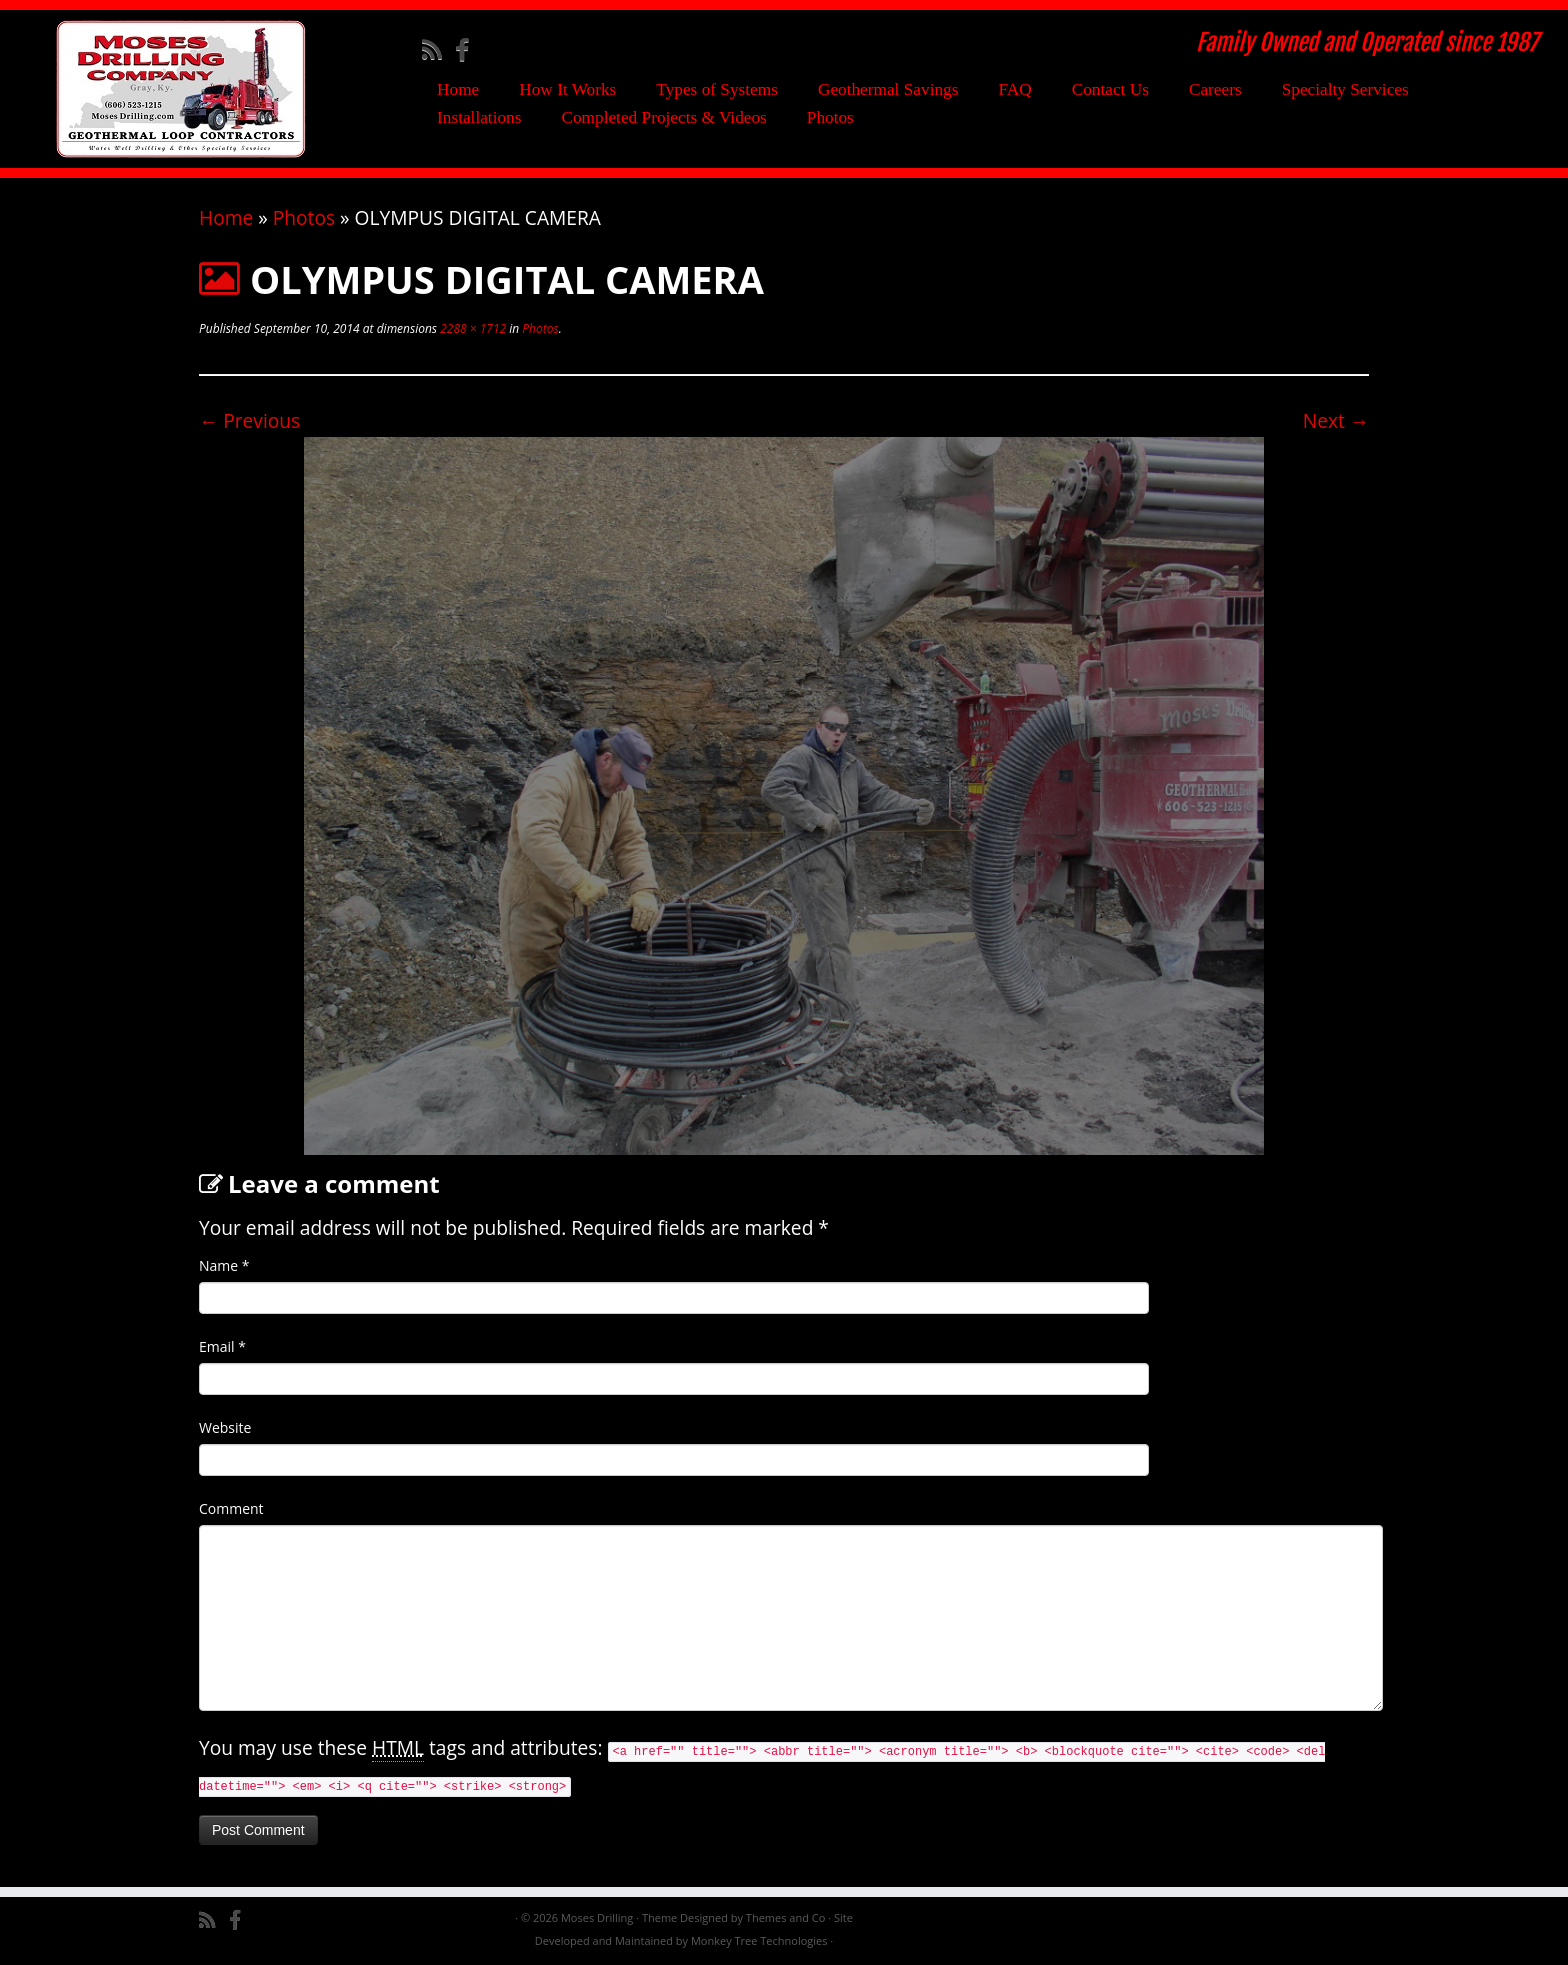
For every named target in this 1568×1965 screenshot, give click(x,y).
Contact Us (1110, 89)
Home (458, 89)
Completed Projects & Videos (663, 117)
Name (224, 1265)
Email (222, 1346)
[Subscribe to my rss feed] (438, 49)
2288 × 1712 (471, 328)
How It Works (567, 89)
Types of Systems (717, 89)
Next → (1336, 420)
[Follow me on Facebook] (468, 49)
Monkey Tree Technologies (759, 1940)
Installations (479, 117)
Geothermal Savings (888, 89)
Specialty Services (1345, 89)
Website (225, 1427)
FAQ (1014, 89)
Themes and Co (785, 1917)
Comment (231, 1508)
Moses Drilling (597, 1917)
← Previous (249, 420)
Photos (830, 117)
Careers (1215, 89)
